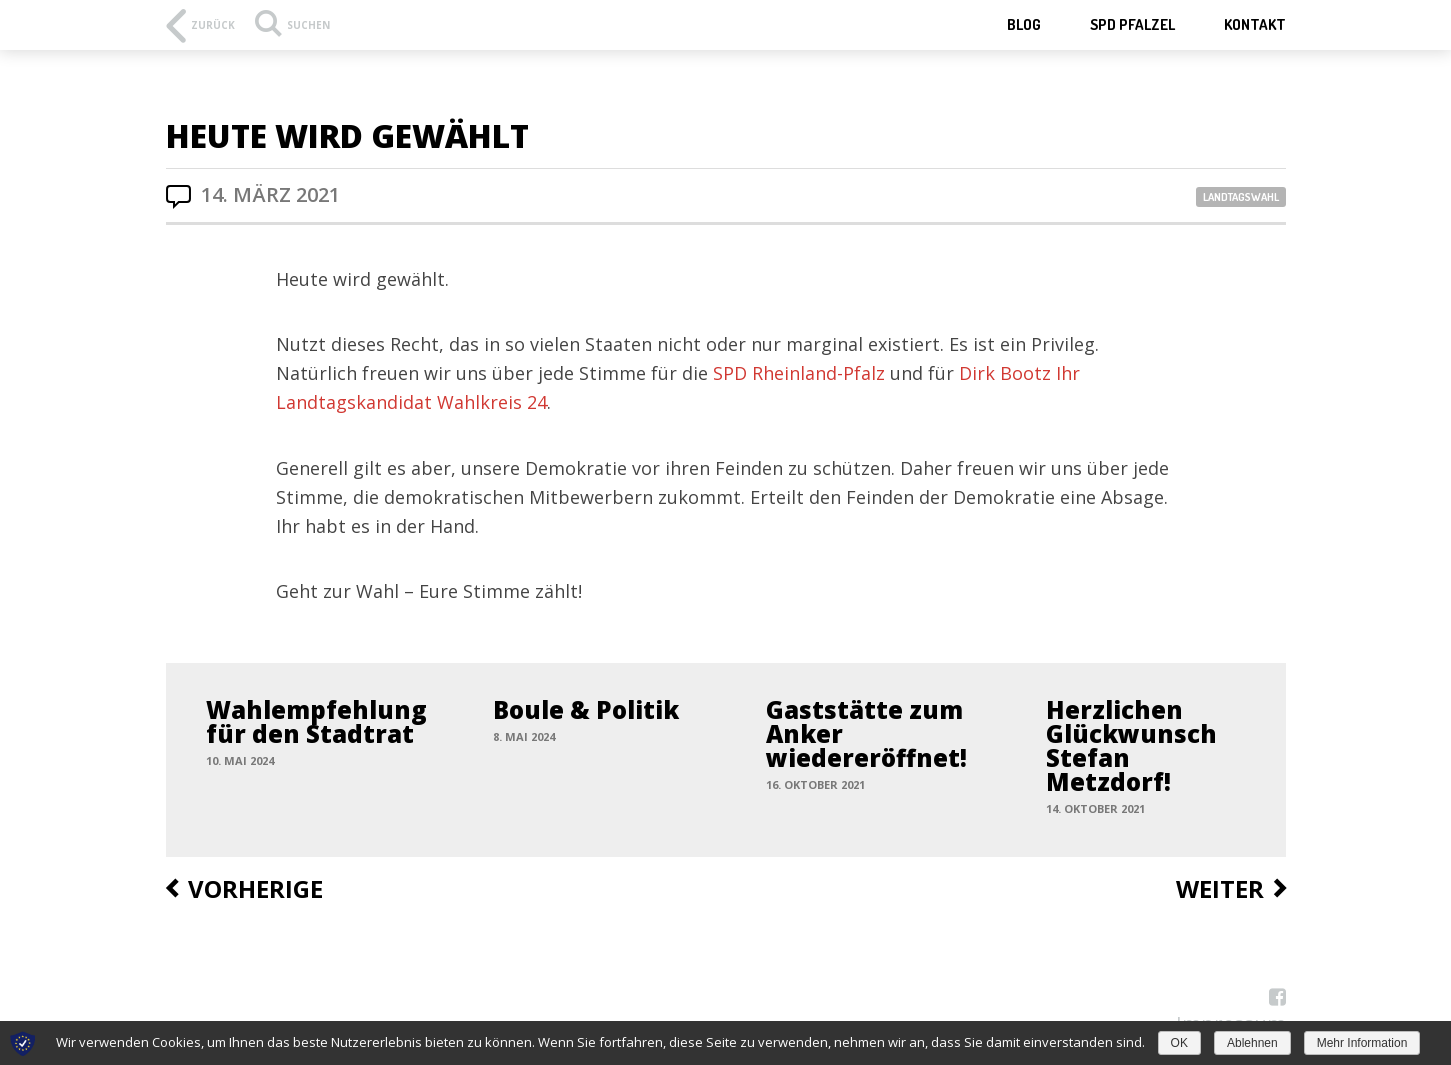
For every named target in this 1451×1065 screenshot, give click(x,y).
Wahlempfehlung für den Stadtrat (316, 721)
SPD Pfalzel (1132, 24)
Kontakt (1255, 24)
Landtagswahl (1241, 197)
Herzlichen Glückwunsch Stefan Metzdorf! (1131, 745)
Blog (1024, 24)
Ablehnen (1252, 1043)
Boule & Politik (586, 709)
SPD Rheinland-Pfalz (799, 373)
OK (1179, 1043)
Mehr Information (1362, 1043)
